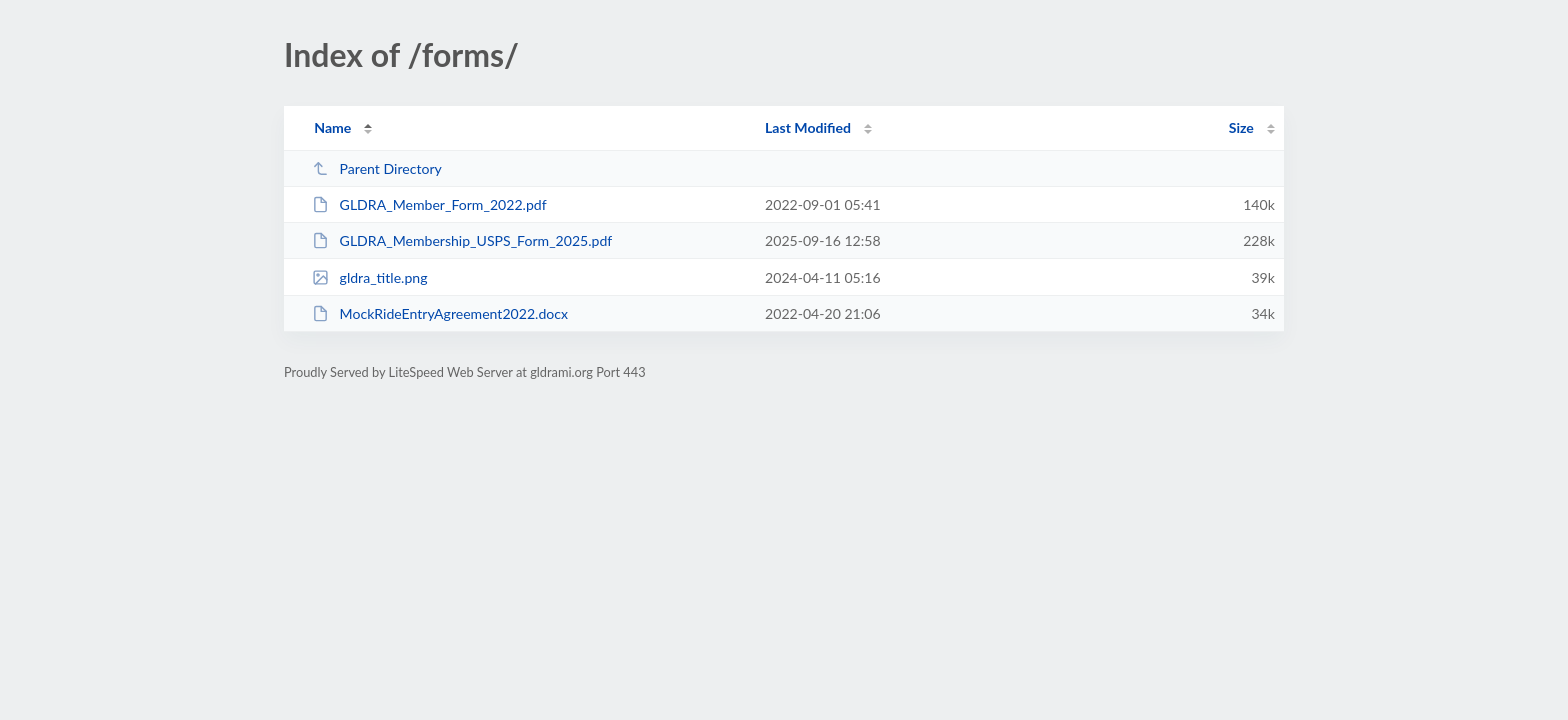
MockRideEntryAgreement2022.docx (440, 313)
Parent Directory (377, 168)
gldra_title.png (369, 277)
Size (1241, 127)
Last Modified (808, 127)
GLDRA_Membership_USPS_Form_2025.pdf (462, 240)
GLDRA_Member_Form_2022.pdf (429, 204)
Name (332, 127)
